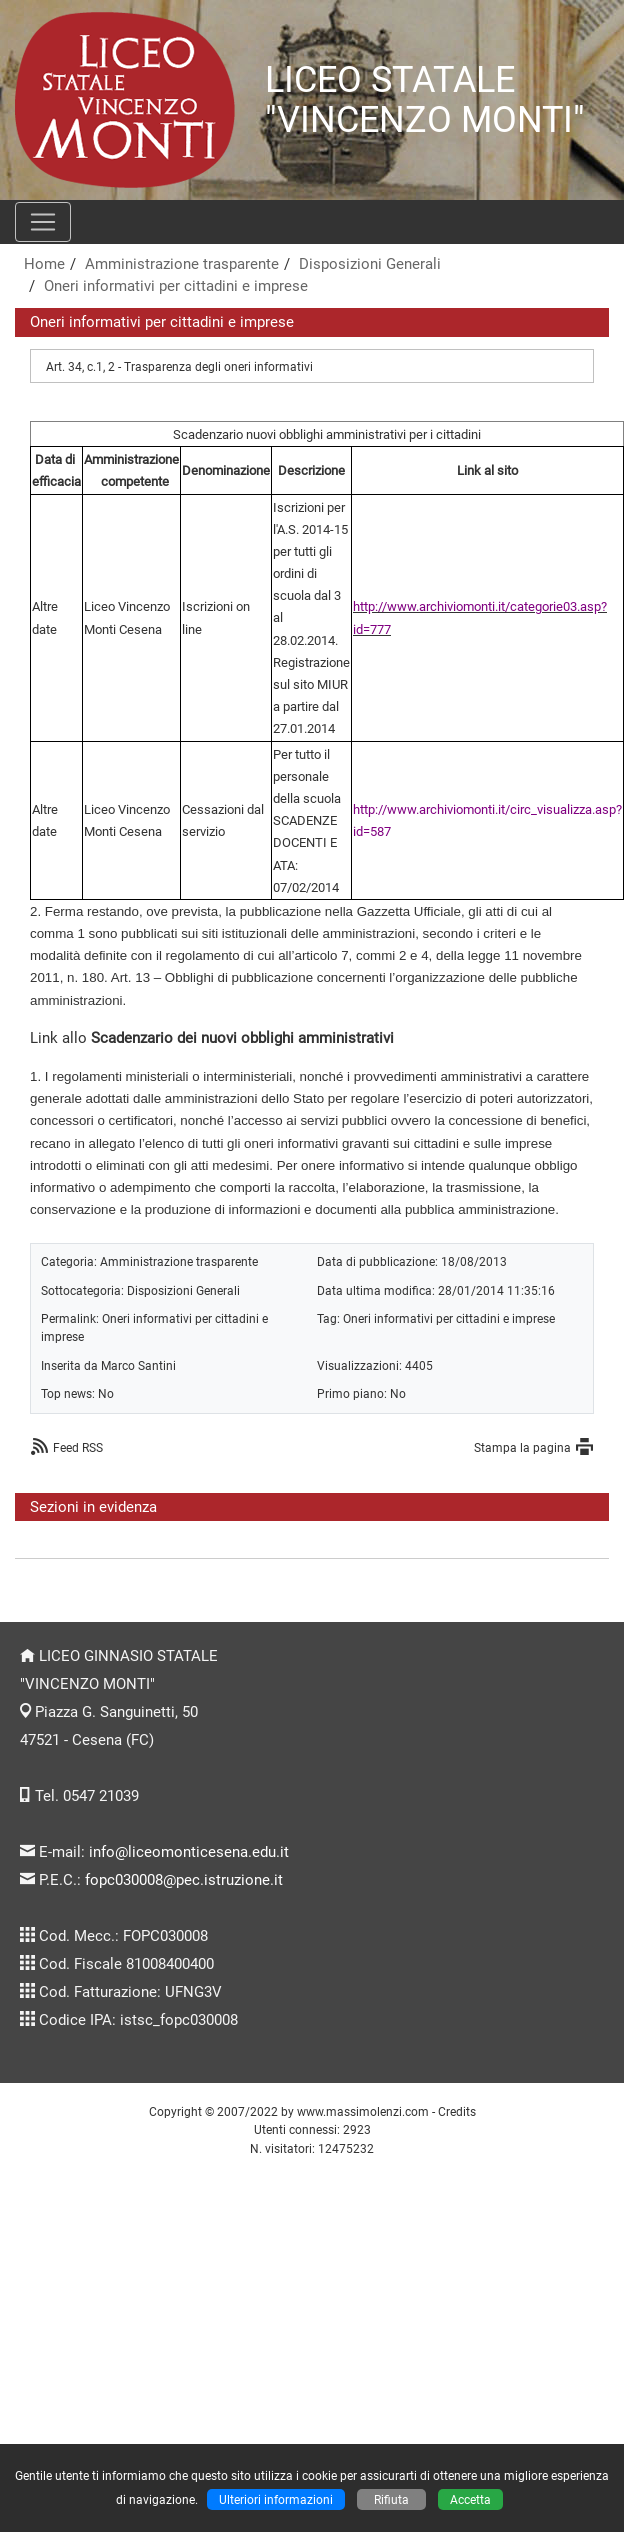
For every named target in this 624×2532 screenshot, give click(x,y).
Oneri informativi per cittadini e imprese (176, 286)
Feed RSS (78, 1447)
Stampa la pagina (522, 1447)
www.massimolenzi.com (363, 2111)
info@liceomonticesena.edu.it (189, 1852)
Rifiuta (391, 2499)
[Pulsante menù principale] (43, 222)
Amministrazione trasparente (182, 264)
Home (44, 264)
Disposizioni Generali (370, 264)
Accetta (470, 2499)
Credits (457, 2111)
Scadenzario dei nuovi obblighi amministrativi (242, 1038)
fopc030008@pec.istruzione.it (184, 1880)
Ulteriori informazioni (276, 2499)
